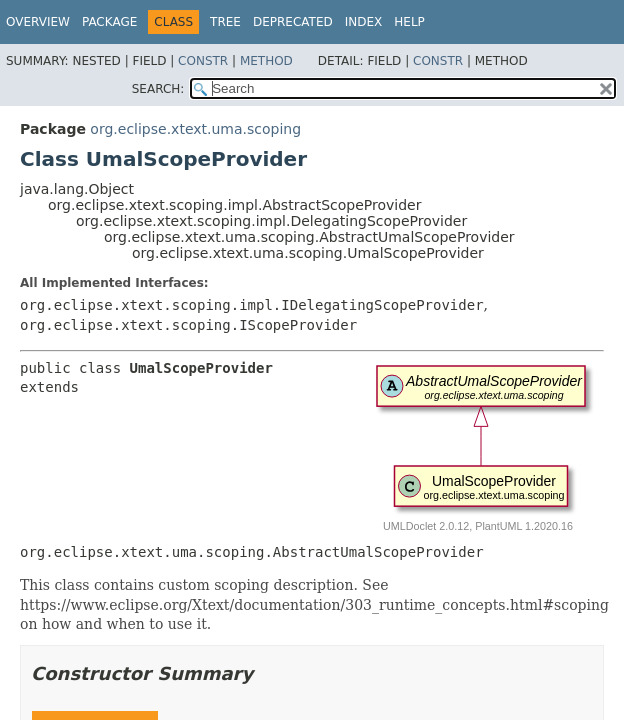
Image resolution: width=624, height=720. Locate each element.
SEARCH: (158, 89)
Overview (38, 22)
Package (109, 22)
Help (409, 22)
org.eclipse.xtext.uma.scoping (195, 129)
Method (266, 61)
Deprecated (293, 22)
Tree (225, 22)
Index (364, 22)
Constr (203, 61)
